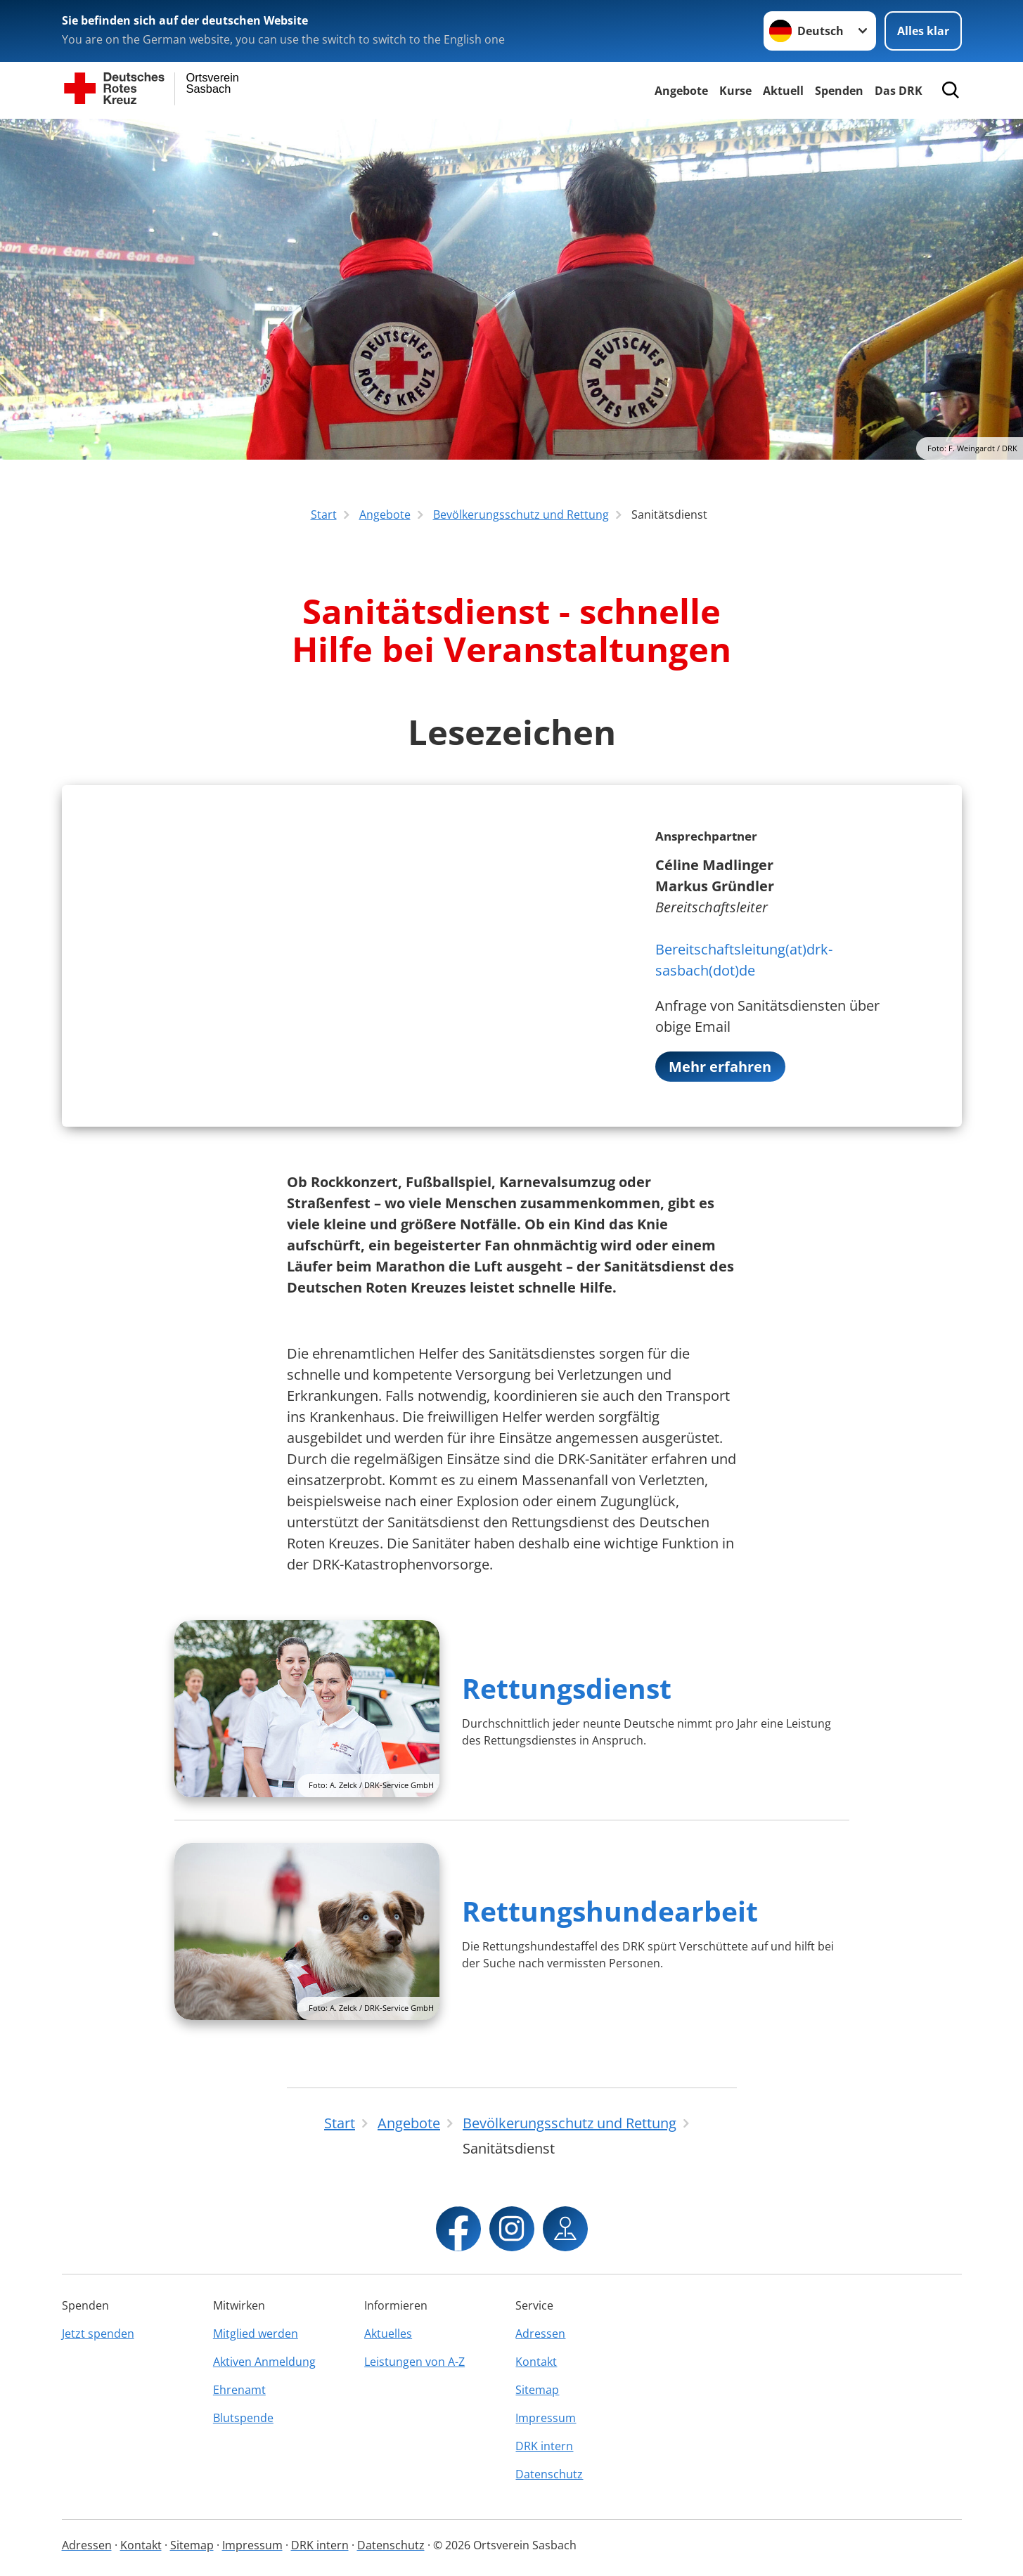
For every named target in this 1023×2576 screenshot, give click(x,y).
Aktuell (783, 90)
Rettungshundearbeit (610, 1911)
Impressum (545, 2418)
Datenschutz (549, 2474)
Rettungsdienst (566, 1688)
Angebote (681, 90)
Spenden (839, 90)
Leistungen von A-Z (414, 2361)
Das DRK (898, 90)
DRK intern (544, 2446)
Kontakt (536, 2361)
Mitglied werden (255, 2333)
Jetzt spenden (98, 2333)
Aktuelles (388, 2333)
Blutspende (243, 2418)
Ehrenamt (239, 2389)
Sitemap (537, 2389)
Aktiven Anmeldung (264, 2361)
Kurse (735, 90)
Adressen (540, 2333)
